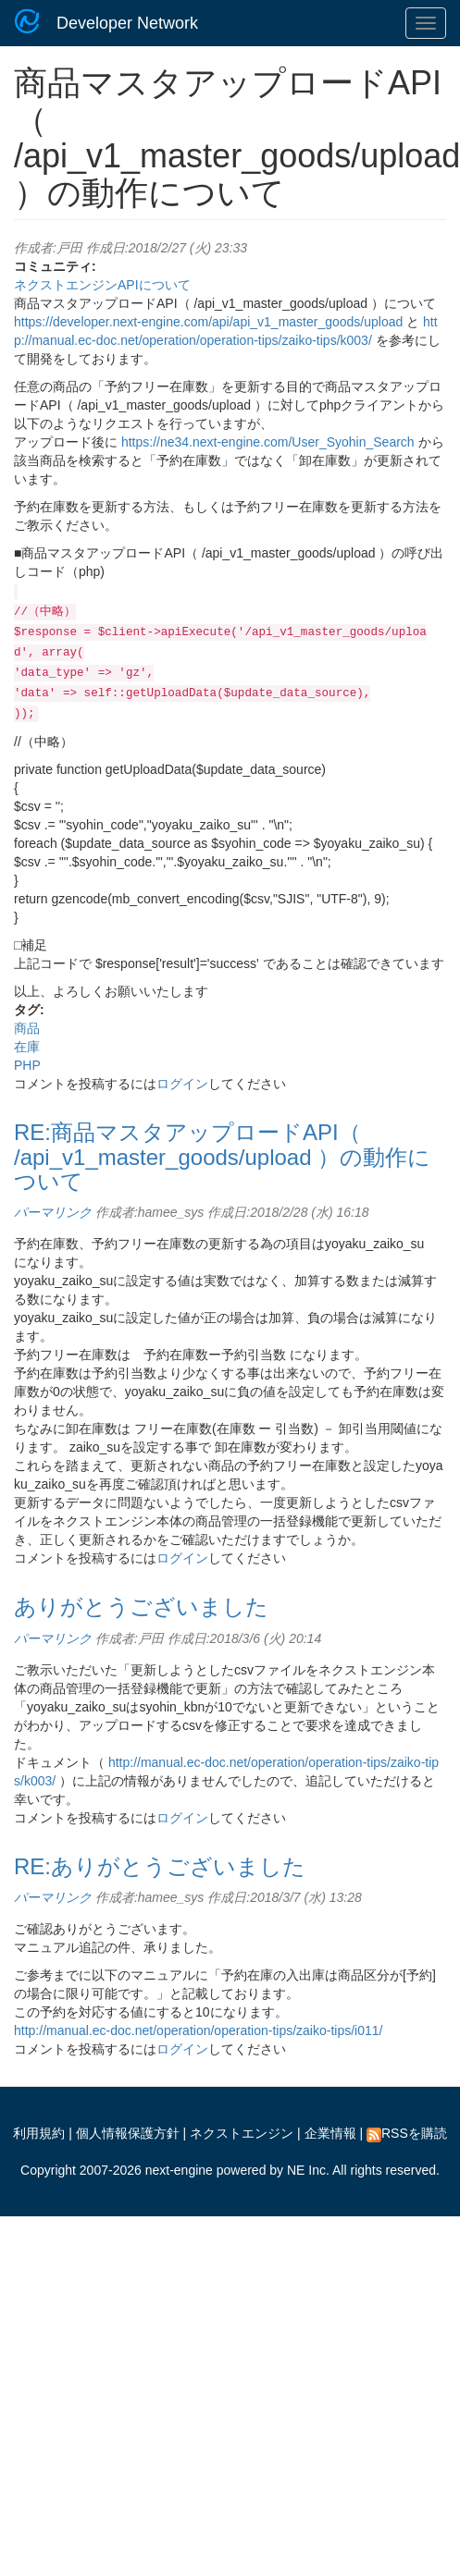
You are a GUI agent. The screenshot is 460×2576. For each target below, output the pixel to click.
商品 (27, 1028)
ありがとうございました (141, 1606)
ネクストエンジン (241, 2133)
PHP (27, 1065)
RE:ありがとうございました (159, 1866)
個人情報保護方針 (128, 2133)
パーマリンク (53, 1212)
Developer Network (127, 23)
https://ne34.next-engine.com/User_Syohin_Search (268, 442)
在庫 (27, 1046)
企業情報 (330, 2133)
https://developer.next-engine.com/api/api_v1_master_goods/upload (208, 321)
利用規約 (39, 2133)
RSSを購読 (407, 2133)
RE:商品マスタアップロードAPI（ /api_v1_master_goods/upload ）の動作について (222, 1157)
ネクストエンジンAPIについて (102, 284)
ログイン (182, 1083)
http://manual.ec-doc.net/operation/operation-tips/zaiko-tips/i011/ (198, 2030)
